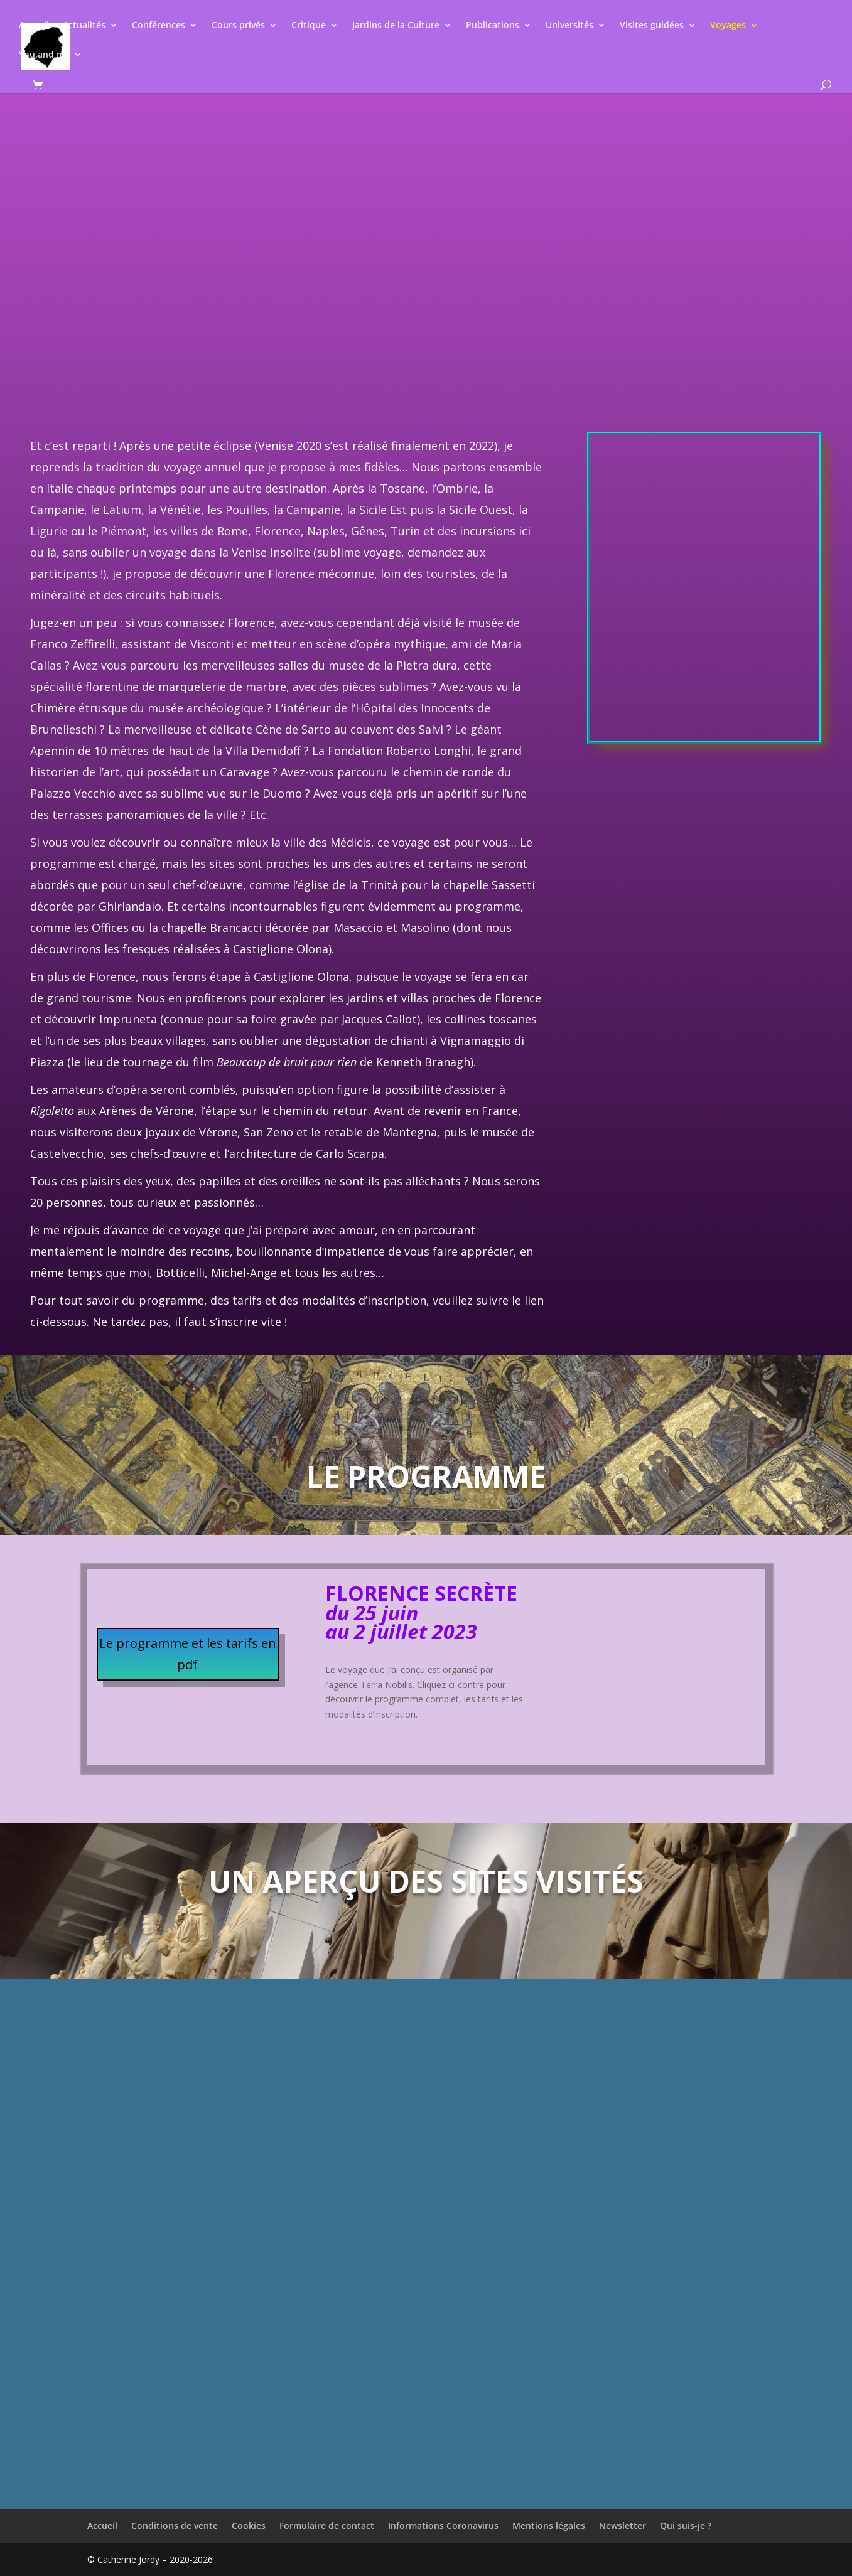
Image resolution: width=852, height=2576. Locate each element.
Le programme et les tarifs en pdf (187, 1654)
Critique (308, 26)
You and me (44, 55)
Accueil (34, 26)
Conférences (158, 26)
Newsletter (622, 2525)
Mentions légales (548, 2525)
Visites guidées (652, 26)
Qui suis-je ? (685, 2525)
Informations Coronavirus (443, 2525)
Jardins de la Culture (395, 26)
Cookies (249, 2525)
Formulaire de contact (326, 2525)
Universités (569, 26)
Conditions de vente (174, 2525)
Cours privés (238, 26)
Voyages (728, 26)
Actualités (84, 26)
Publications (492, 26)
